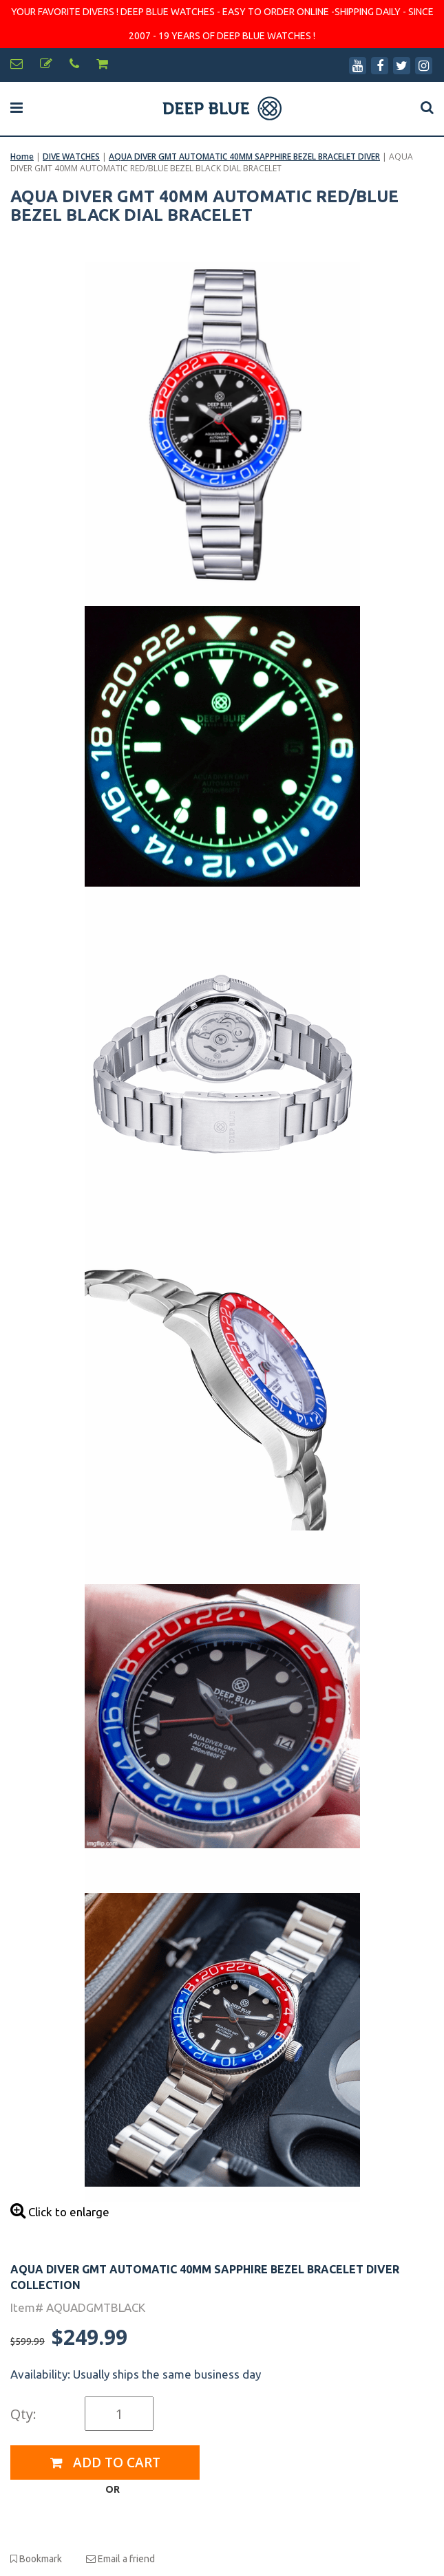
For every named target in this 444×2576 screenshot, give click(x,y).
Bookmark (36, 2558)
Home (22, 156)
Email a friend (120, 2558)
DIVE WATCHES (71, 156)
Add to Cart (105, 2462)
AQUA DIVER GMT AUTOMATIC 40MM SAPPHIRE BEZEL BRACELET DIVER (244, 156)
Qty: (23, 2414)
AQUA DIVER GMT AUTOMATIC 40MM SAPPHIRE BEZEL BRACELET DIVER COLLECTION (204, 2277)
